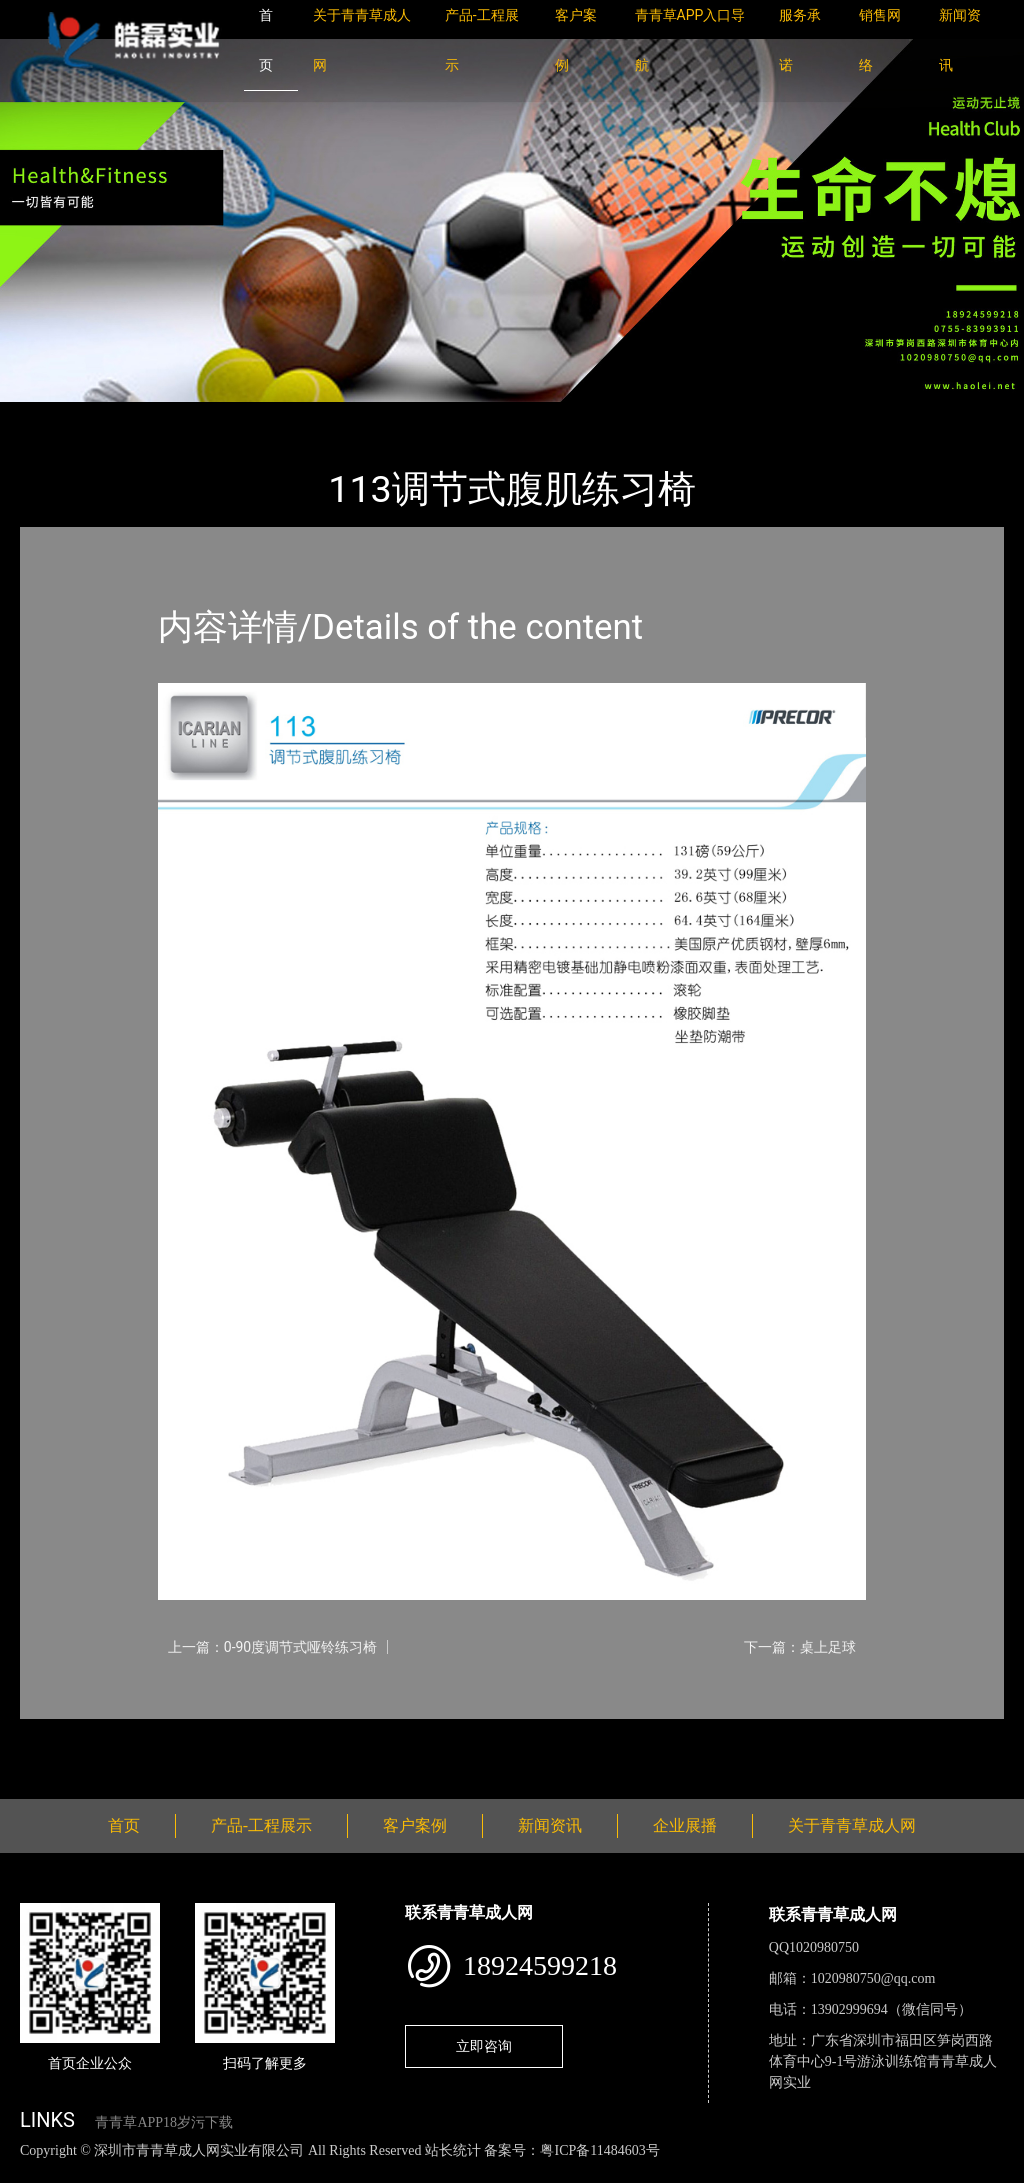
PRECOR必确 (252, 415)
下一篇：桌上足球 (800, 1647)
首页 (55, 415)
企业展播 (685, 1825)
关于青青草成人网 (852, 1825)
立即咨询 (484, 2046)
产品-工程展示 (140, 415)
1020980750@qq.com (873, 1978)
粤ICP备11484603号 (599, 2150)
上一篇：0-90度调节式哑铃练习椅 (272, 1647)
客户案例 (415, 1825)
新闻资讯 (550, 1825)
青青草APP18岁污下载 (164, 2122)
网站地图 (30, 2171)
